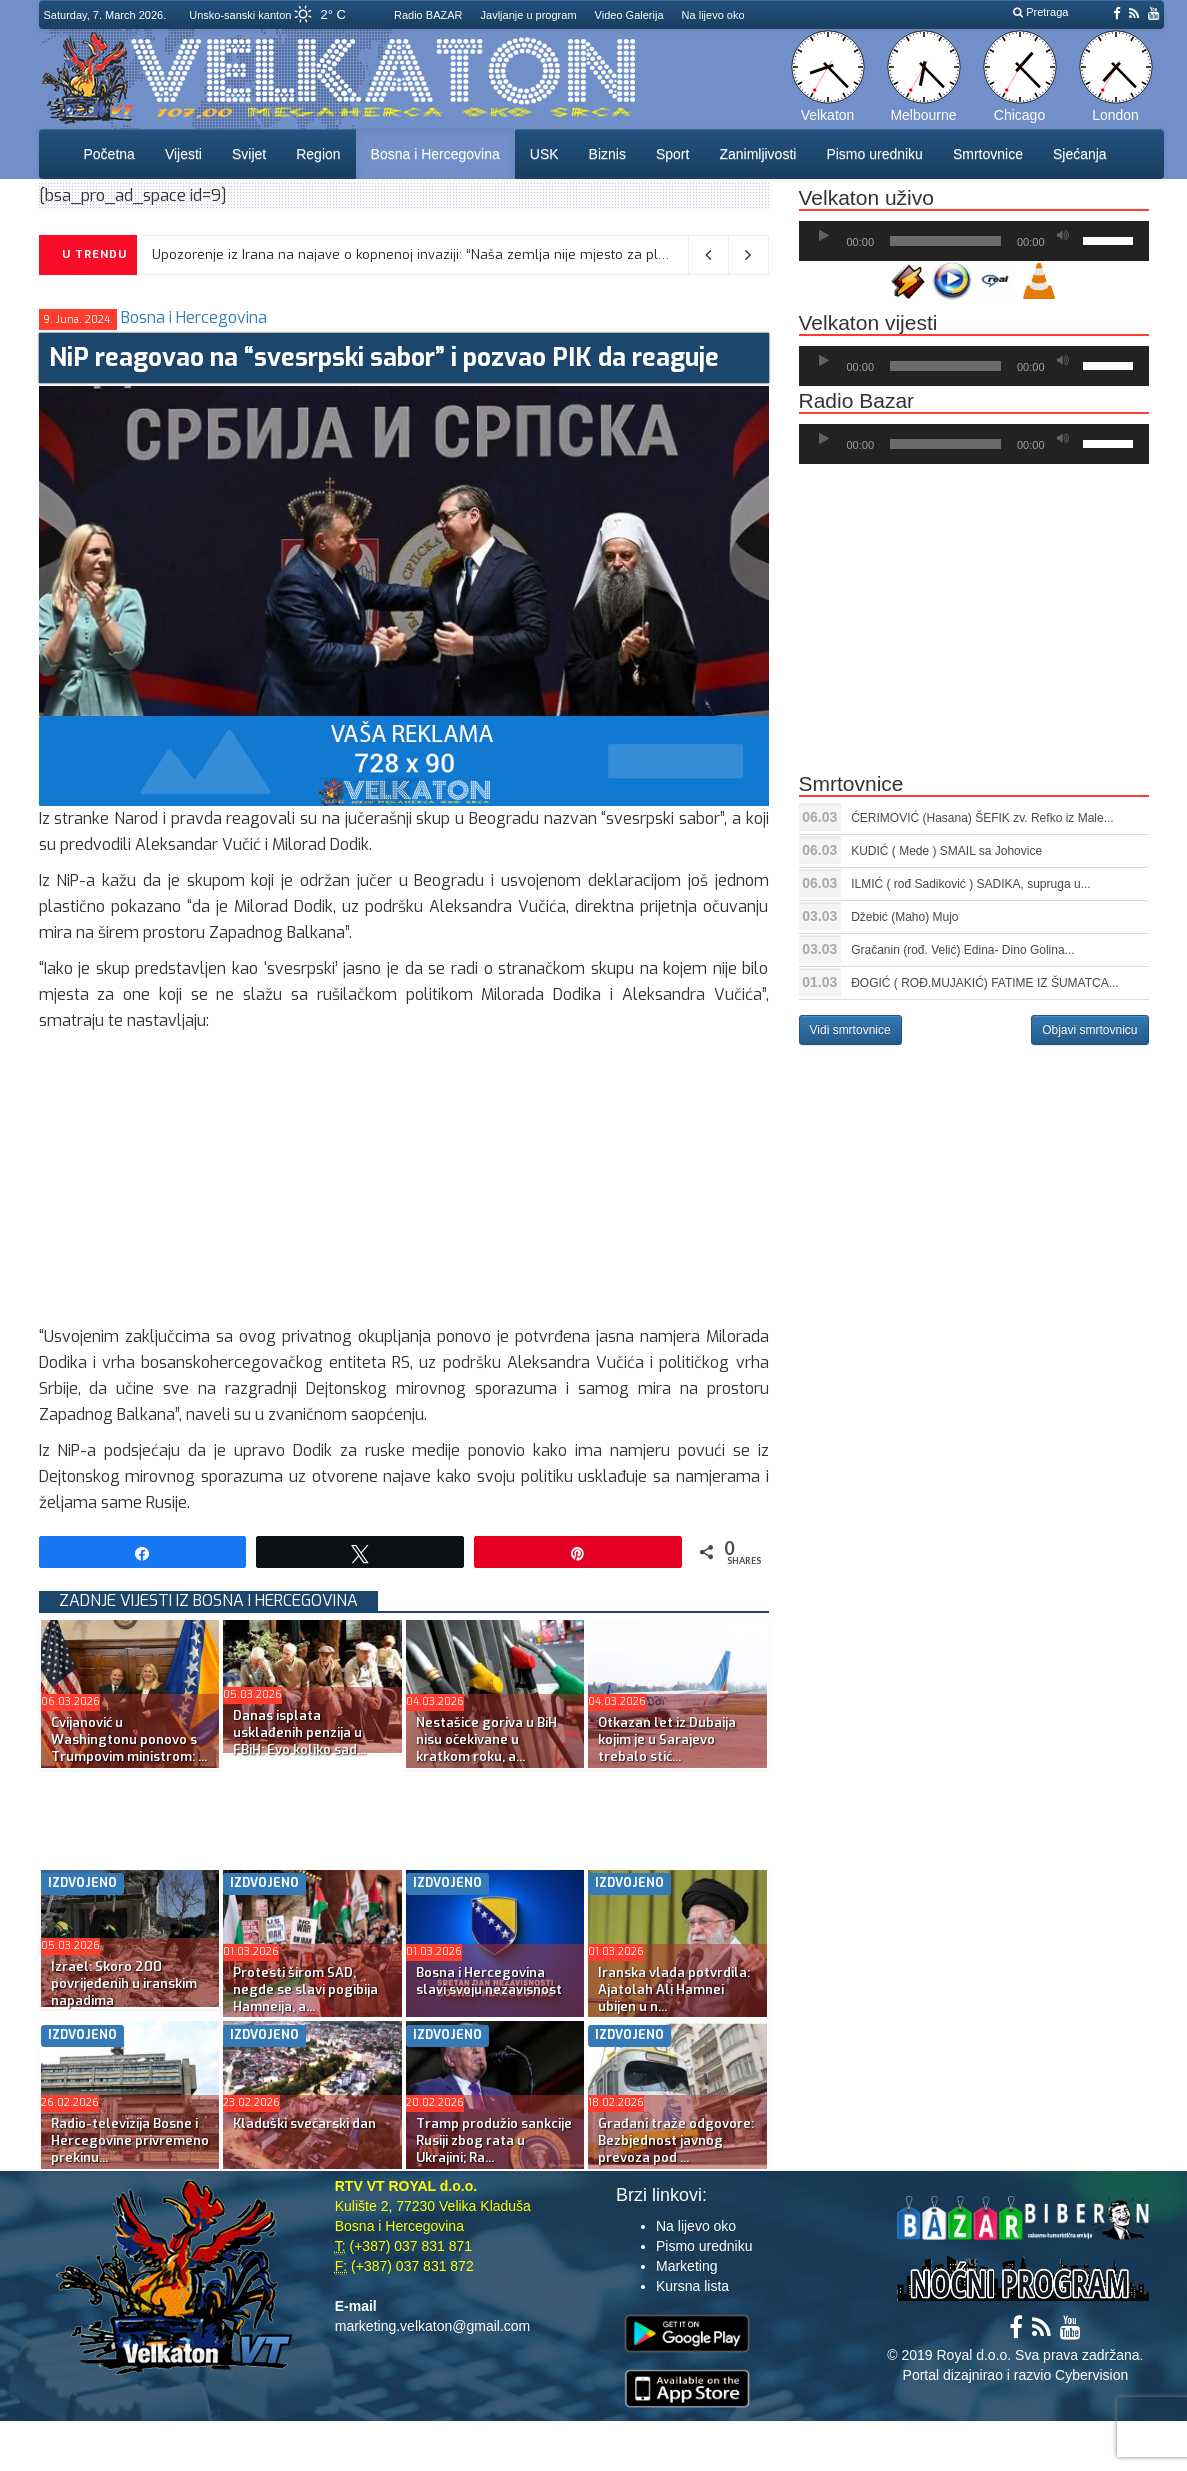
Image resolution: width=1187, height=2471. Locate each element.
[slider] (945, 241)
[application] (974, 241)
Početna (109, 154)
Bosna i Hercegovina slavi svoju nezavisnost (489, 1981)
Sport (672, 154)
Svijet (249, 154)
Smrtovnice (988, 154)
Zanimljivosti (757, 154)
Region (318, 154)
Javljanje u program (529, 15)
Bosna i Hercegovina (435, 154)
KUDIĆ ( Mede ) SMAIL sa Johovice (946, 851)
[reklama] (404, 760)
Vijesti (183, 154)
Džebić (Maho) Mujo (904, 917)
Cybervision (1091, 2375)
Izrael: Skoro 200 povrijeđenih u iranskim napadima (124, 1983)
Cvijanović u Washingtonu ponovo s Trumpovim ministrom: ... (129, 1739)
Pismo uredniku (874, 154)
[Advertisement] (404, 1184)
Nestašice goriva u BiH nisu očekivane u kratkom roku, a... (486, 1739)
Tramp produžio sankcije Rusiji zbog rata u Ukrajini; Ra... (494, 2140)
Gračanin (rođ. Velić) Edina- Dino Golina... (962, 950)
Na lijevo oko (713, 15)
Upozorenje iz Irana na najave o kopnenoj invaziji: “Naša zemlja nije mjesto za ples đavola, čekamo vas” (479, 254)
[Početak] (824, 236)
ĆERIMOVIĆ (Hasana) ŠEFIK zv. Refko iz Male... (982, 818)
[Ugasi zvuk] (1063, 236)
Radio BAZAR (428, 15)
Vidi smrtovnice (850, 1030)
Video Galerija (629, 15)
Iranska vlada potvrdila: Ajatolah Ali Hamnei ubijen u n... (674, 1989)
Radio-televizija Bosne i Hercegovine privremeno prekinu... (130, 2140)
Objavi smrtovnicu (1089, 1030)
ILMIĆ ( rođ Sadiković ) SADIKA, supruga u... (970, 884)
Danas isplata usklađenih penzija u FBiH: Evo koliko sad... (299, 1732)
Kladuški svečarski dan (304, 2123)
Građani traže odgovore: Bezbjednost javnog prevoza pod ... (676, 2140)
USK (544, 154)
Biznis (607, 154)
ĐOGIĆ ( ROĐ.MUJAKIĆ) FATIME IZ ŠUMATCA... (985, 983)
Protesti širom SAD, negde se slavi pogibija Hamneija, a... (305, 1989)
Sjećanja (1080, 154)
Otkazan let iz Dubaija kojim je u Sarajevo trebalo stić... (667, 1739)
